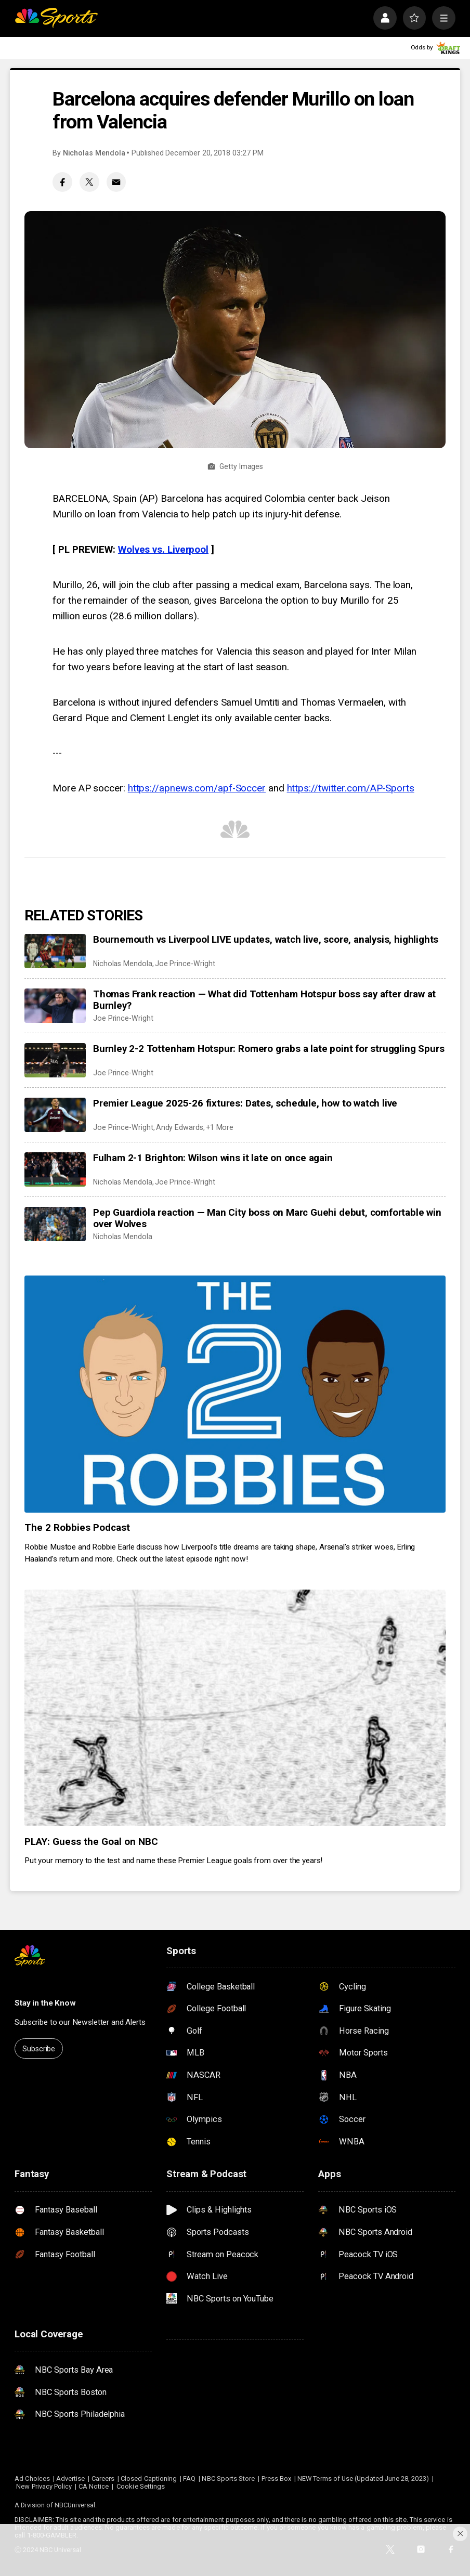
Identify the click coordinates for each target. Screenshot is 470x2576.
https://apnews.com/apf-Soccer (197, 788)
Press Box (277, 2478)
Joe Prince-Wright (185, 963)
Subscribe (38, 2049)
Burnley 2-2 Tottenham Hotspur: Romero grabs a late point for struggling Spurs (269, 1049)
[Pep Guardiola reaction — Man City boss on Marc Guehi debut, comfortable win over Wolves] (55, 1224)
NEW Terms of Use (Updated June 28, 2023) (363, 2478)
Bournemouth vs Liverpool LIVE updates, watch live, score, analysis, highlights (265, 939)
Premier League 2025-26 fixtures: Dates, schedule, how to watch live (245, 1103)
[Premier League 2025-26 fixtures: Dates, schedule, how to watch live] (55, 1115)
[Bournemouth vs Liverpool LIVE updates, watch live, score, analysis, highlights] (55, 951)
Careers (103, 2478)
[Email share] (116, 182)
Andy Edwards (179, 1127)
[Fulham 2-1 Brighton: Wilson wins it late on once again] (55, 1169)
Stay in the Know (45, 2003)
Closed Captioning (149, 2478)
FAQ (189, 2478)
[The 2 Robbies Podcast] (235, 1394)
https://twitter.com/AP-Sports (350, 788)
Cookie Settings (140, 2486)
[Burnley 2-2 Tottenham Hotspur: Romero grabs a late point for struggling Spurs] (55, 1060)
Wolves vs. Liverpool (163, 549)
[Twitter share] (89, 182)
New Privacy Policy (44, 2486)
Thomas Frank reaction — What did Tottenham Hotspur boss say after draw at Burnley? (264, 999)
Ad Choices (32, 2478)
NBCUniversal (75, 2505)
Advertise (70, 2478)
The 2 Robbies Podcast (77, 1527)
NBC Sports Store (228, 2478)
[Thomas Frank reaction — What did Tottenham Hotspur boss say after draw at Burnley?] (55, 1005)
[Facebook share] (62, 182)
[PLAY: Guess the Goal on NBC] (235, 1708)
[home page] (56, 18)
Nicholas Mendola (94, 153)
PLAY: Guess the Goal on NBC (91, 1842)
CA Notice (94, 2486)
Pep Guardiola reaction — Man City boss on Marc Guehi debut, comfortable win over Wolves (267, 1218)
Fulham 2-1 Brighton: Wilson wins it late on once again (213, 1158)
